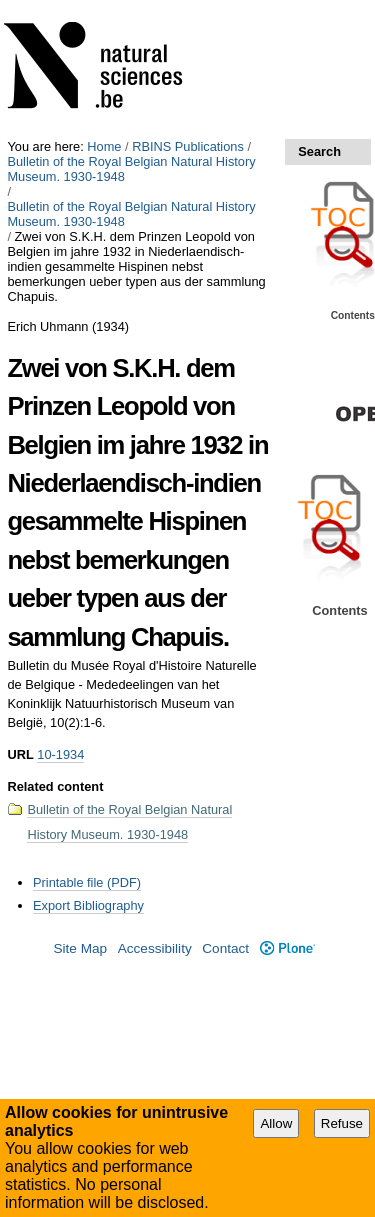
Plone (287, 948)
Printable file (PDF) (87, 882)
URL (20, 754)
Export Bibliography (88, 905)
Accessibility (155, 948)
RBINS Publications (188, 146)
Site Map (80, 948)
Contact (225, 948)
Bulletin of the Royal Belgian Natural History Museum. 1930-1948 (131, 169)
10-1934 (60, 754)
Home (104, 146)
